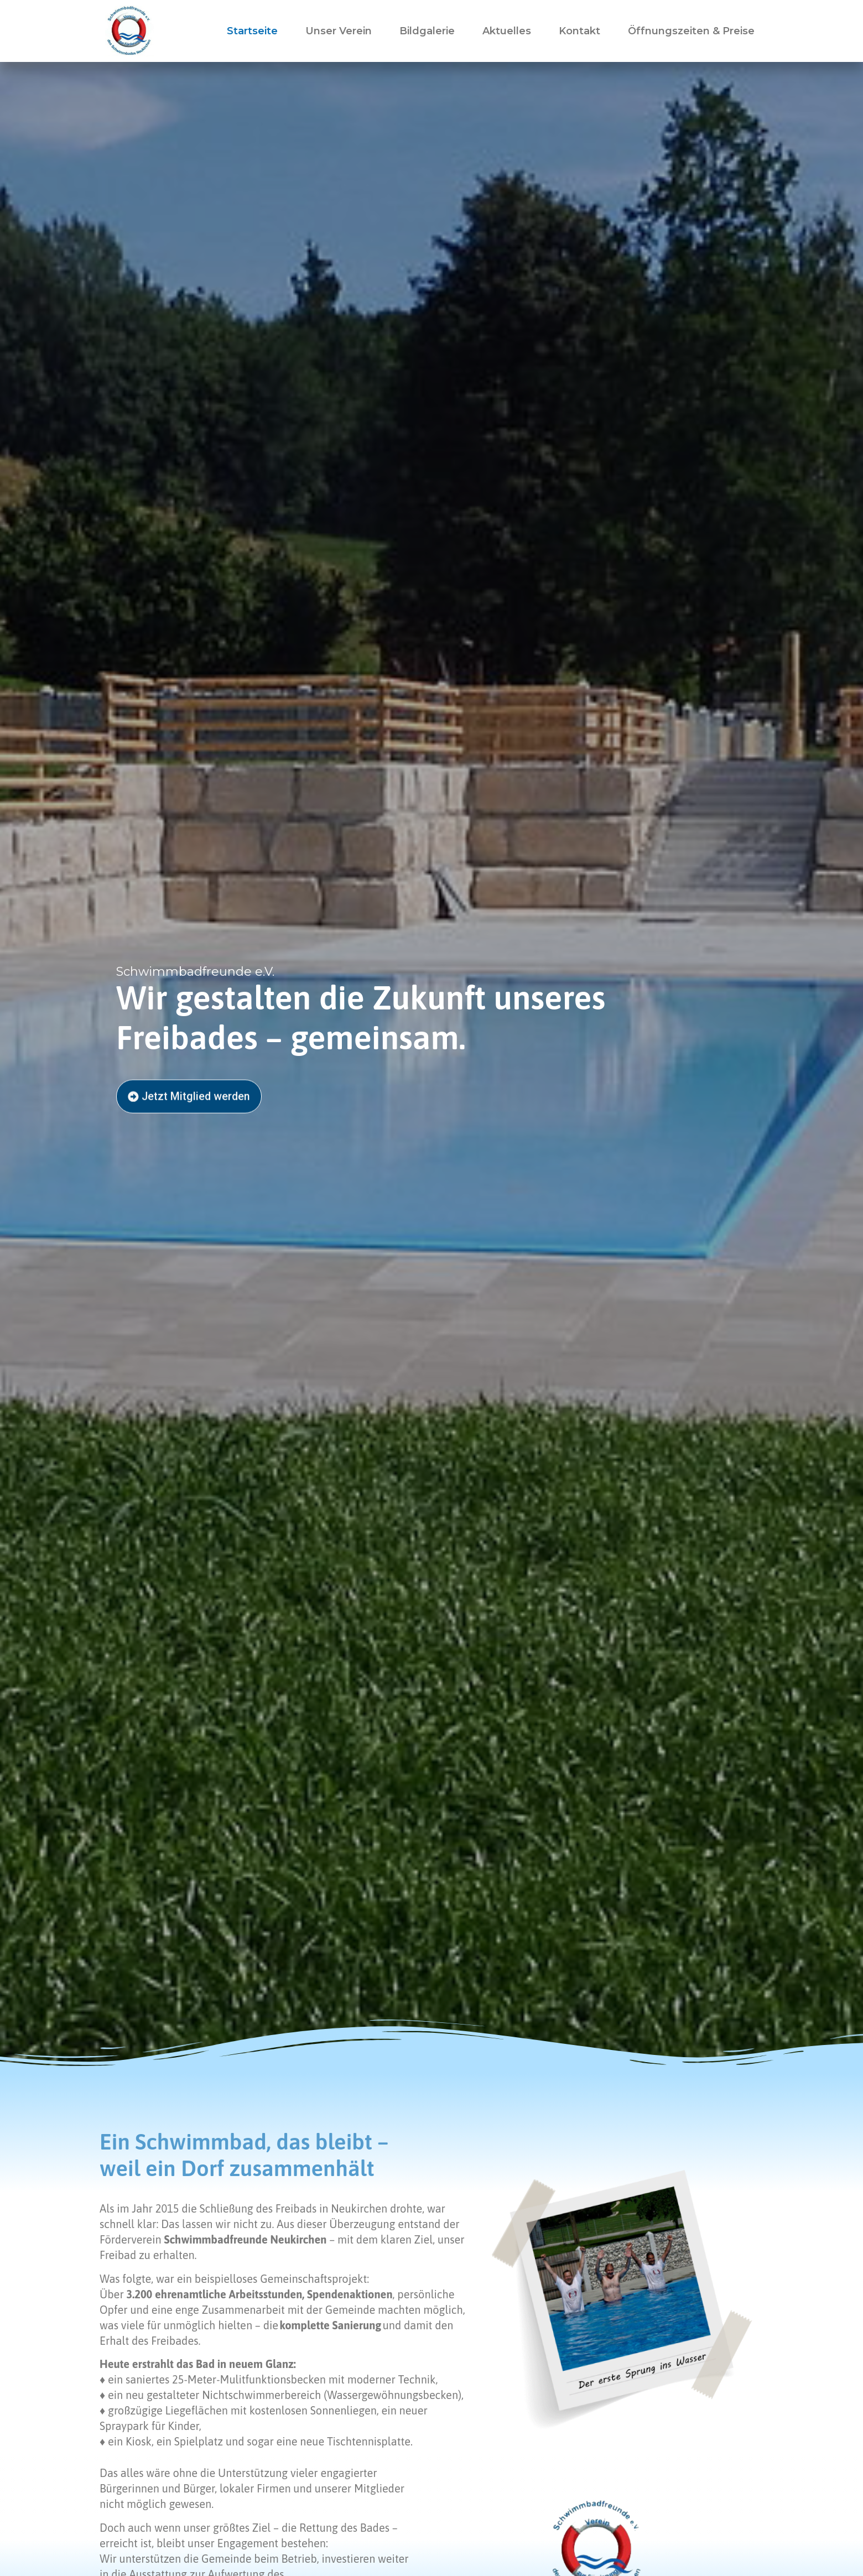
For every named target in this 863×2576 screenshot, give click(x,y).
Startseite (252, 31)
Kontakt (579, 31)
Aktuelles (506, 31)
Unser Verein (338, 31)
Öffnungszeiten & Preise (691, 31)
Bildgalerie (427, 31)
